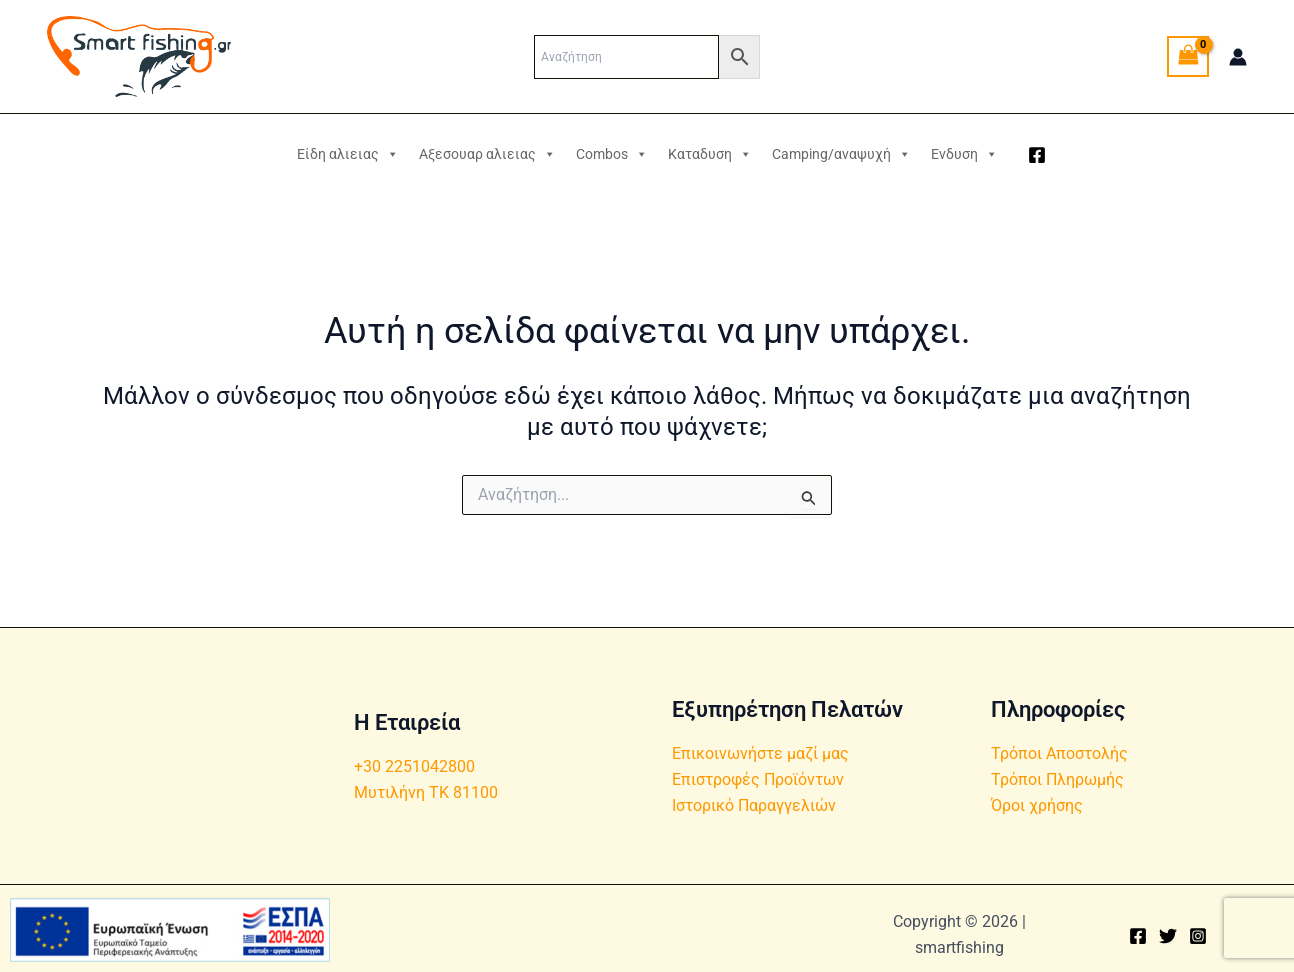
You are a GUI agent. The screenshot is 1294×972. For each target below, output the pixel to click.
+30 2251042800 (414, 766)
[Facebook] (1037, 155)
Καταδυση (710, 154)
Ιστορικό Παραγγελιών (754, 806)
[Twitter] (1168, 936)
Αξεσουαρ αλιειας (487, 154)
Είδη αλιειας (348, 154)
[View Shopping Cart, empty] (1188, 56)
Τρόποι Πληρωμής (1057, 779)
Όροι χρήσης (1037, 806)
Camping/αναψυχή (841, 154)
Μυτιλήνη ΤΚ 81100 (426, 792)
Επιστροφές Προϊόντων (758, 779)
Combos (612, 154)
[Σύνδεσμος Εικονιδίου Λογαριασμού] (1238, 57)
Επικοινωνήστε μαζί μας (760, 753)
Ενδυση (964, 154)
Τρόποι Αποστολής (1059, 753)
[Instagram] (1198, 936)
